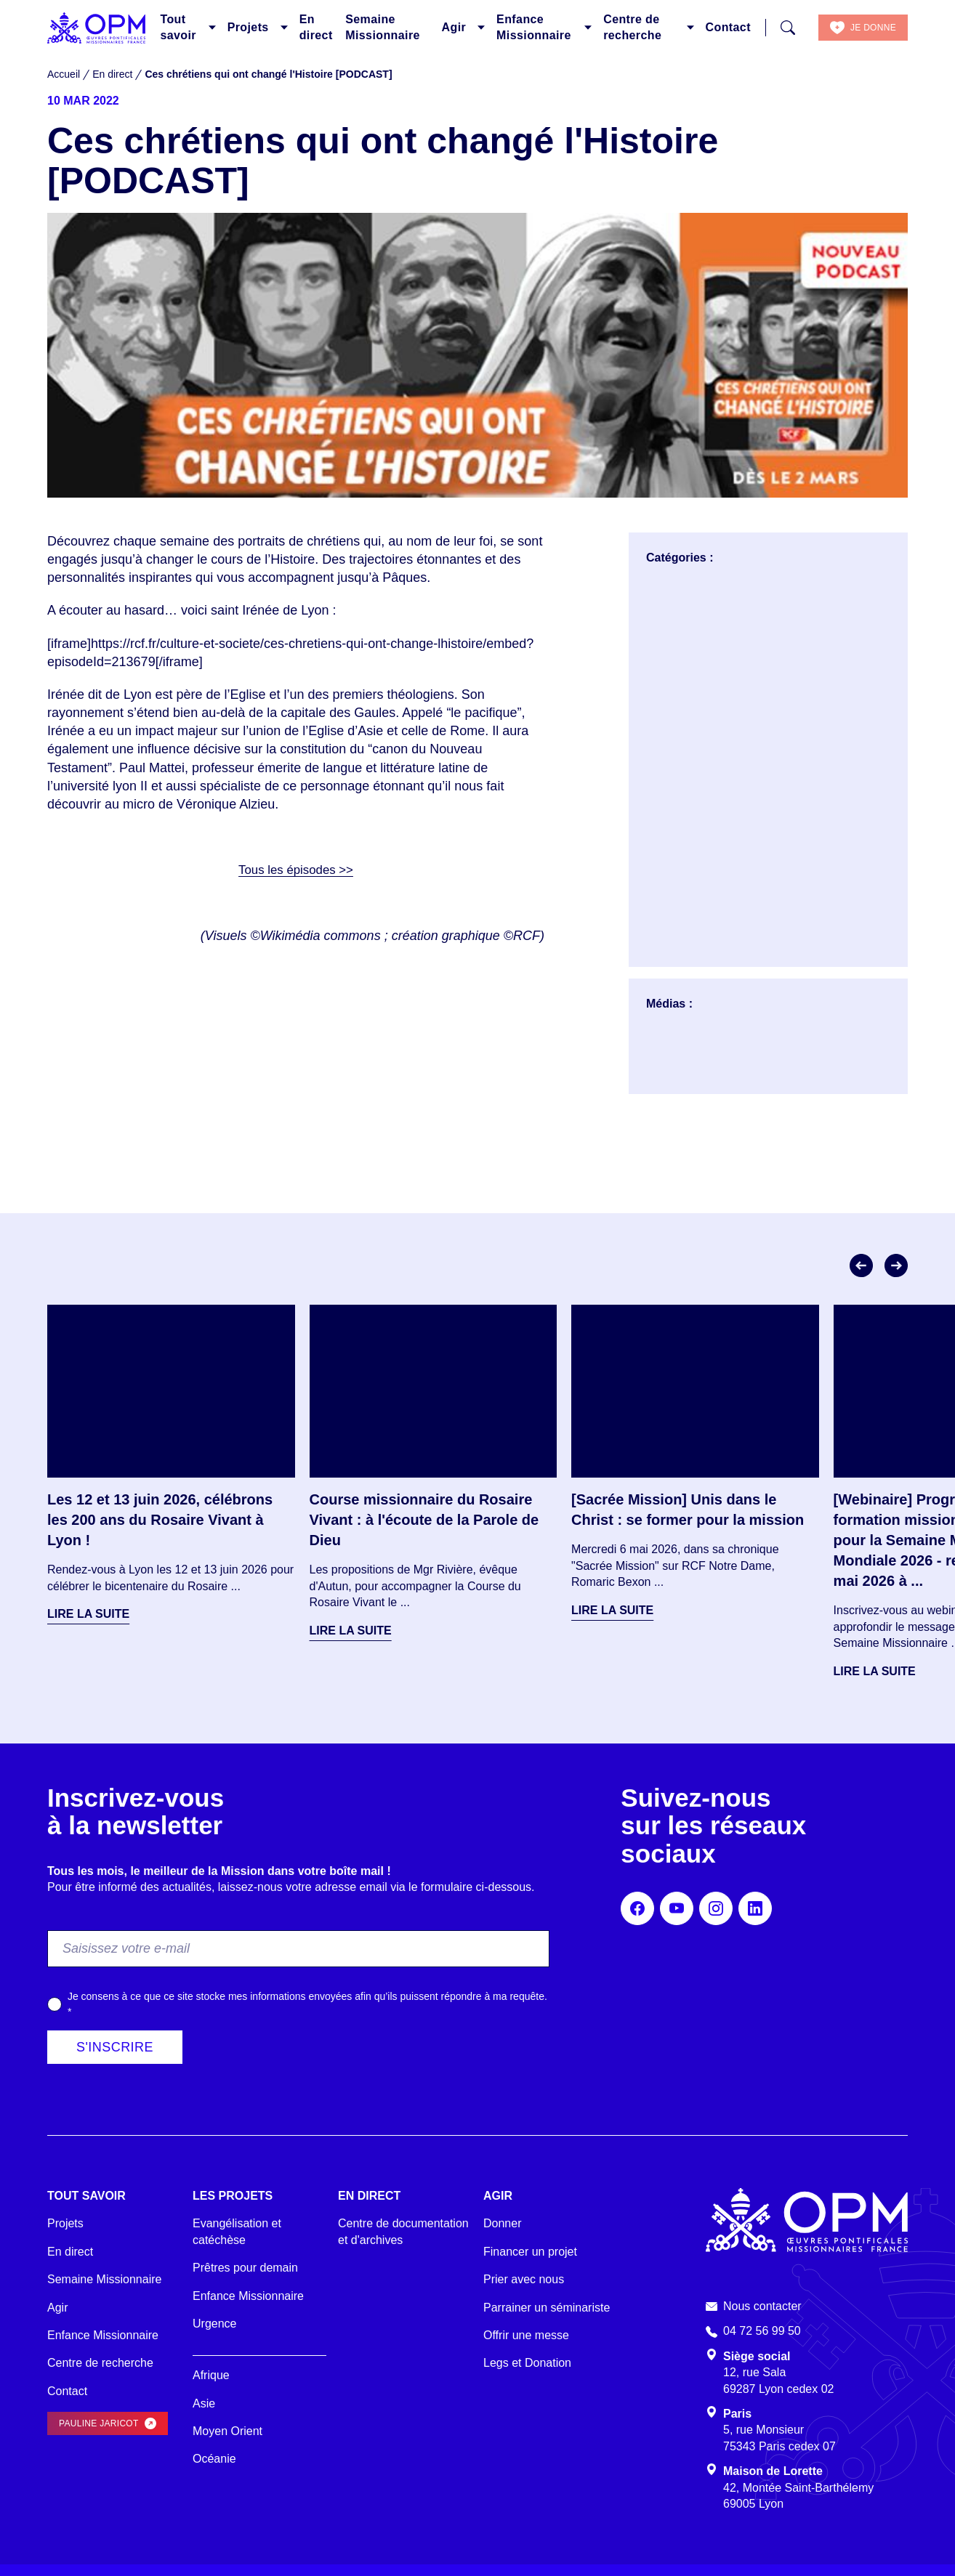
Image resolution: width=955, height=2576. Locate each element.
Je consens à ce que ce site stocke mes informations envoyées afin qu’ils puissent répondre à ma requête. (307, 2003)
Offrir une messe (526, 2335)
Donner (502, 2223)
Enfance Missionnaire (533, 27)
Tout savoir (178, 27)
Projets (248, 27)
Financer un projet (530, 2251)
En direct (316, 27)
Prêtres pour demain (245, 2267)
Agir (454, 27)
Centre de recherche (632, 27)
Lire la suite (88, 1614)
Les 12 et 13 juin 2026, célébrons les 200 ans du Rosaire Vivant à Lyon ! (160, 1519)
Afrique (211, 2375)
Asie (204, 2403)
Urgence (214, 2323)
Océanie (214, 2459)
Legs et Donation (527, 2363)
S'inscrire (114, 2047)
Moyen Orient (227, 2431)
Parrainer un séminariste (546, 2307)
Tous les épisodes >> (295, 869)
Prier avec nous (523, 2279)
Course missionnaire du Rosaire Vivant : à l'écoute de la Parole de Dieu (424, 1519)
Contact (728, 27)
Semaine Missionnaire (382, 27)
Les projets (233, 2196)
